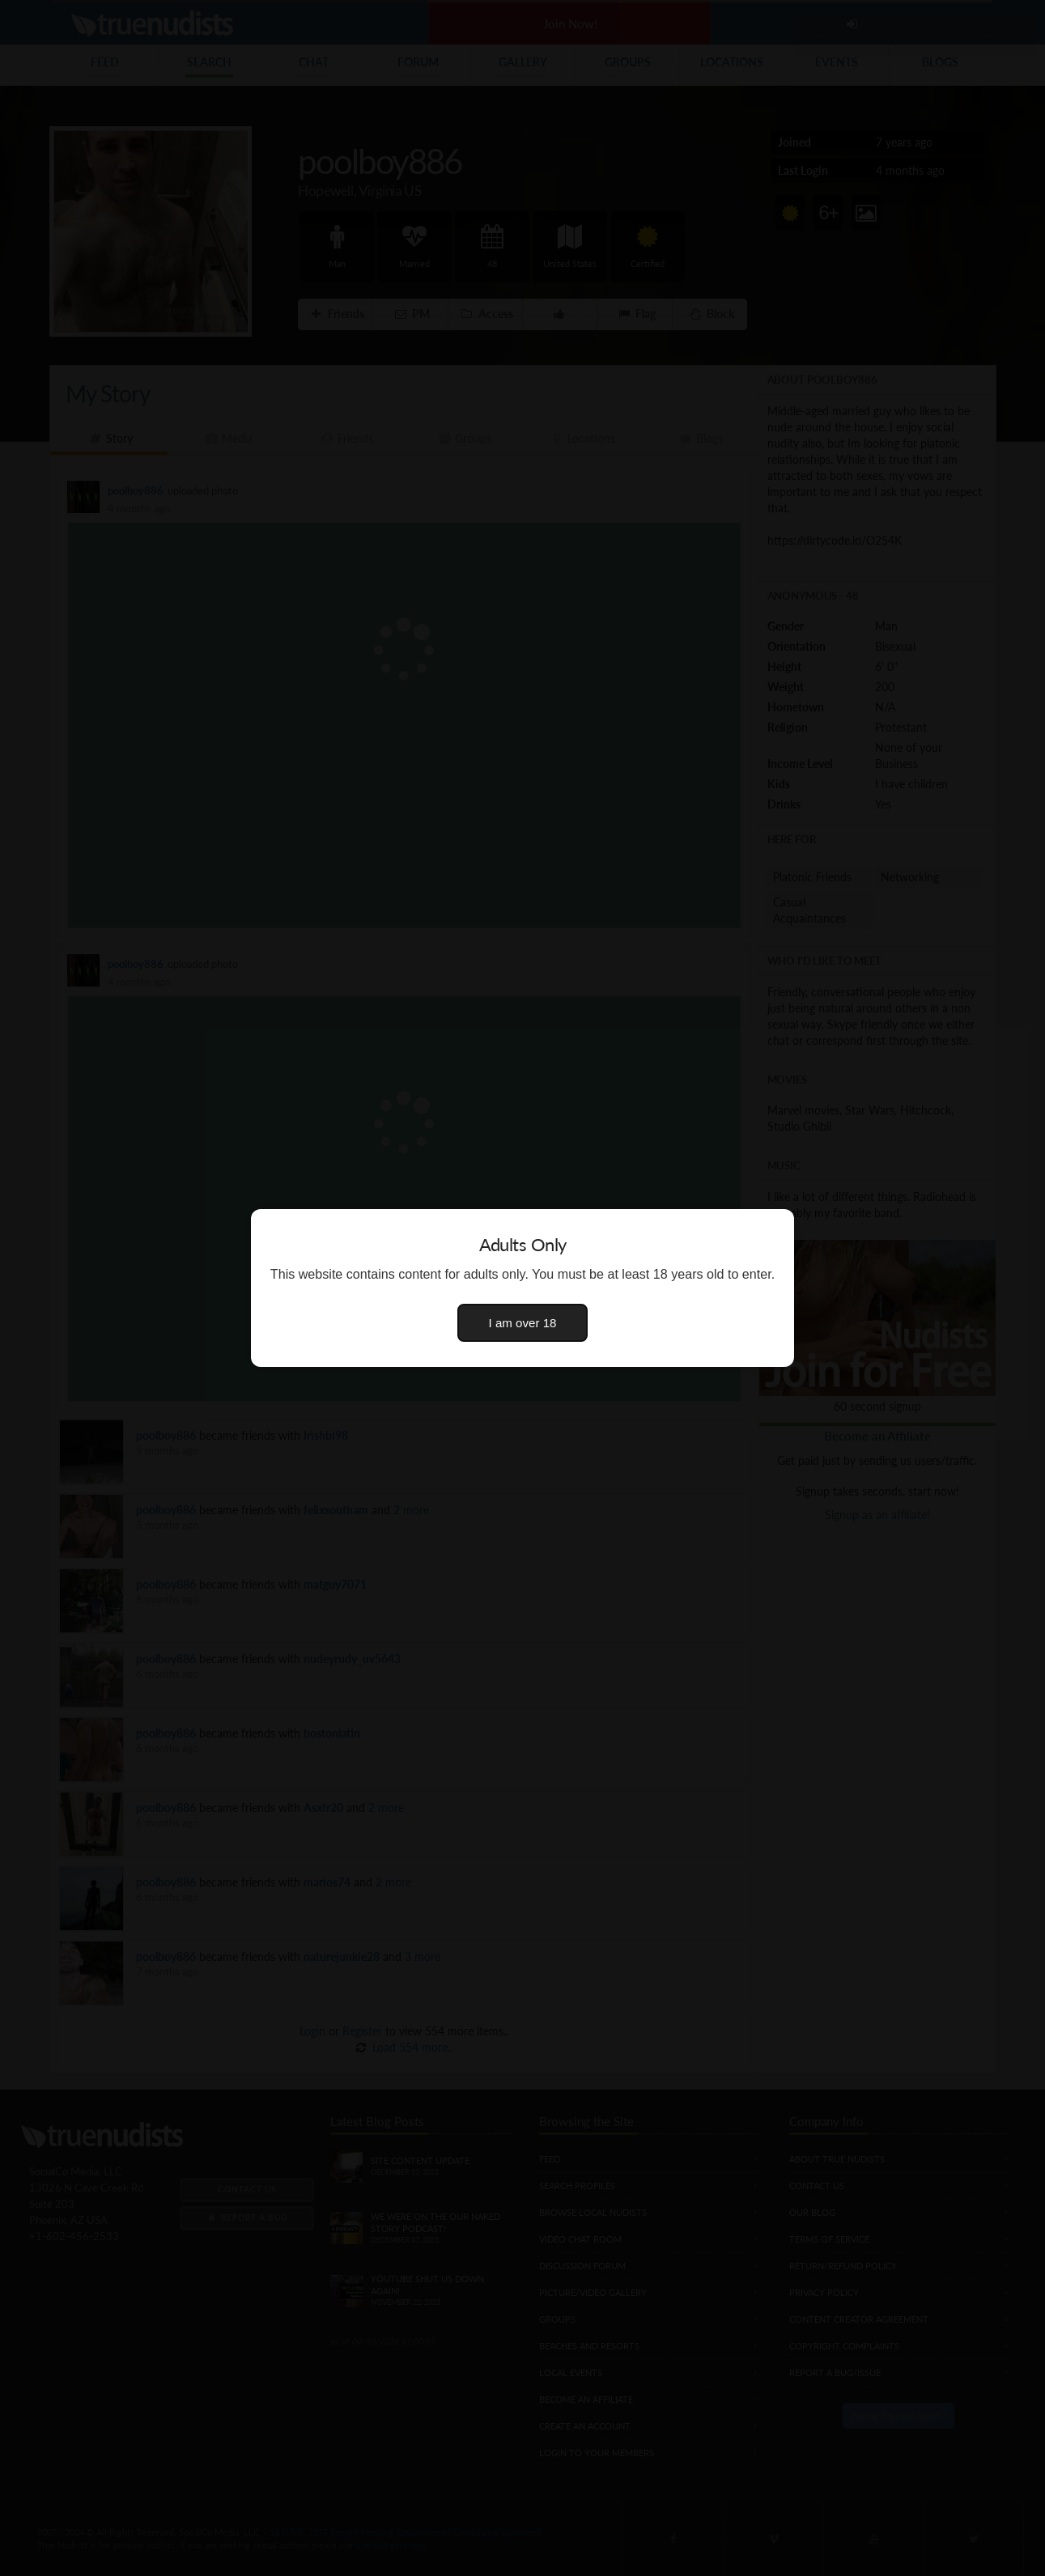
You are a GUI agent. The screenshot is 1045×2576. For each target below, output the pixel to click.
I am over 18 (523, 1323)
